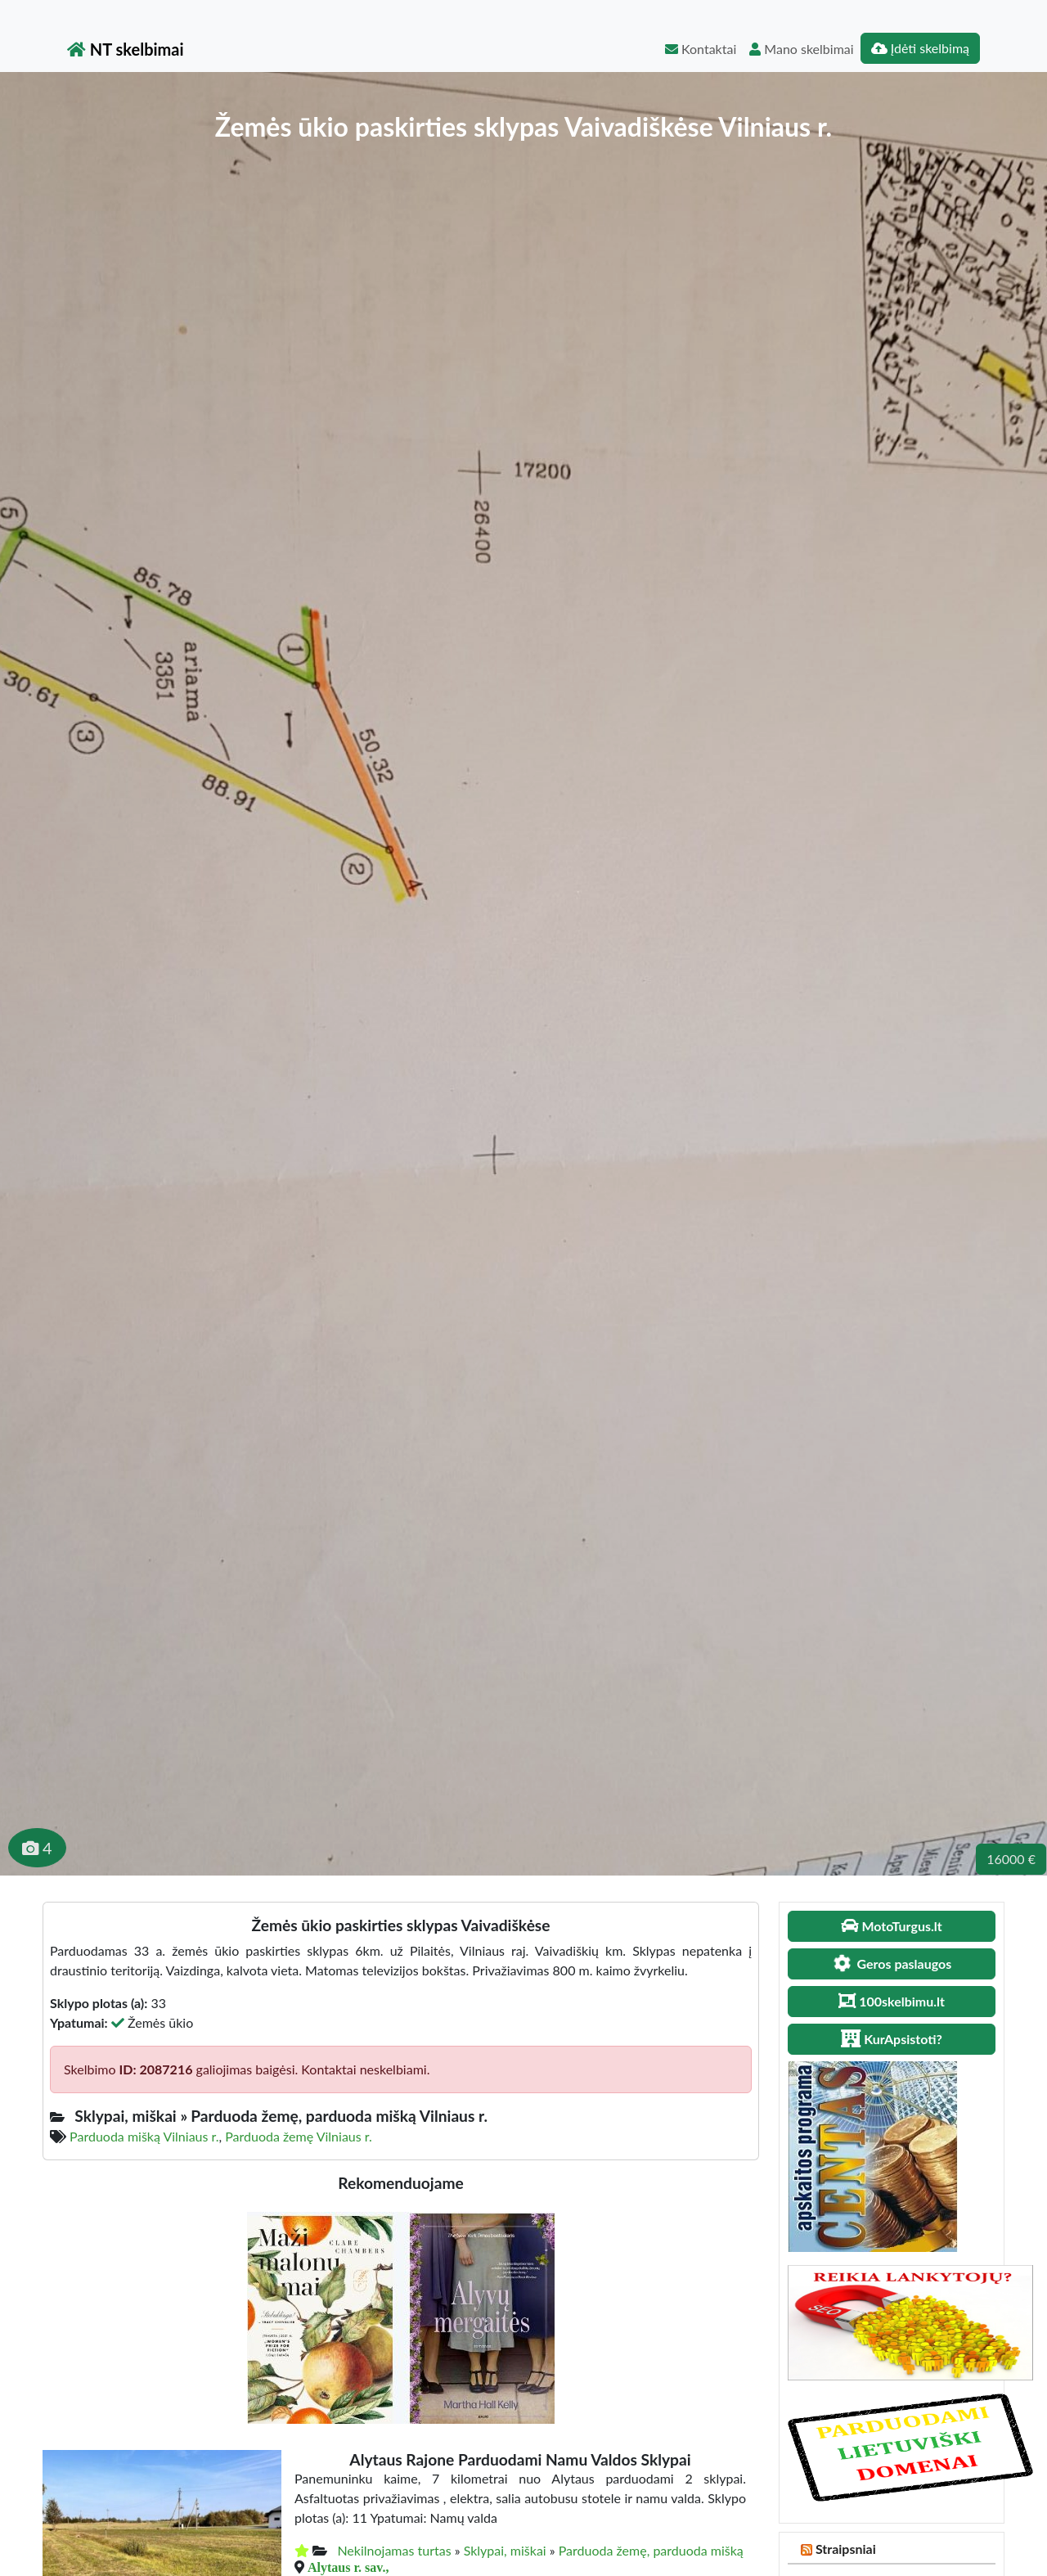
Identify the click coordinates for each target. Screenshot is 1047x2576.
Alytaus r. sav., (348, 2567)
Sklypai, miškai (505, 2550)
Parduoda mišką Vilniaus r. (144, 2136)
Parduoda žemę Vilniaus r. (298, 2136)
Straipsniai (846, 2548)
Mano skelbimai (801, 48)
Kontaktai (700, 48)
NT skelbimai (125, 49)
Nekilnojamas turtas (394, 2550)
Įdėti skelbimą (920, 48)
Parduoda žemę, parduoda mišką (651, 2550)
